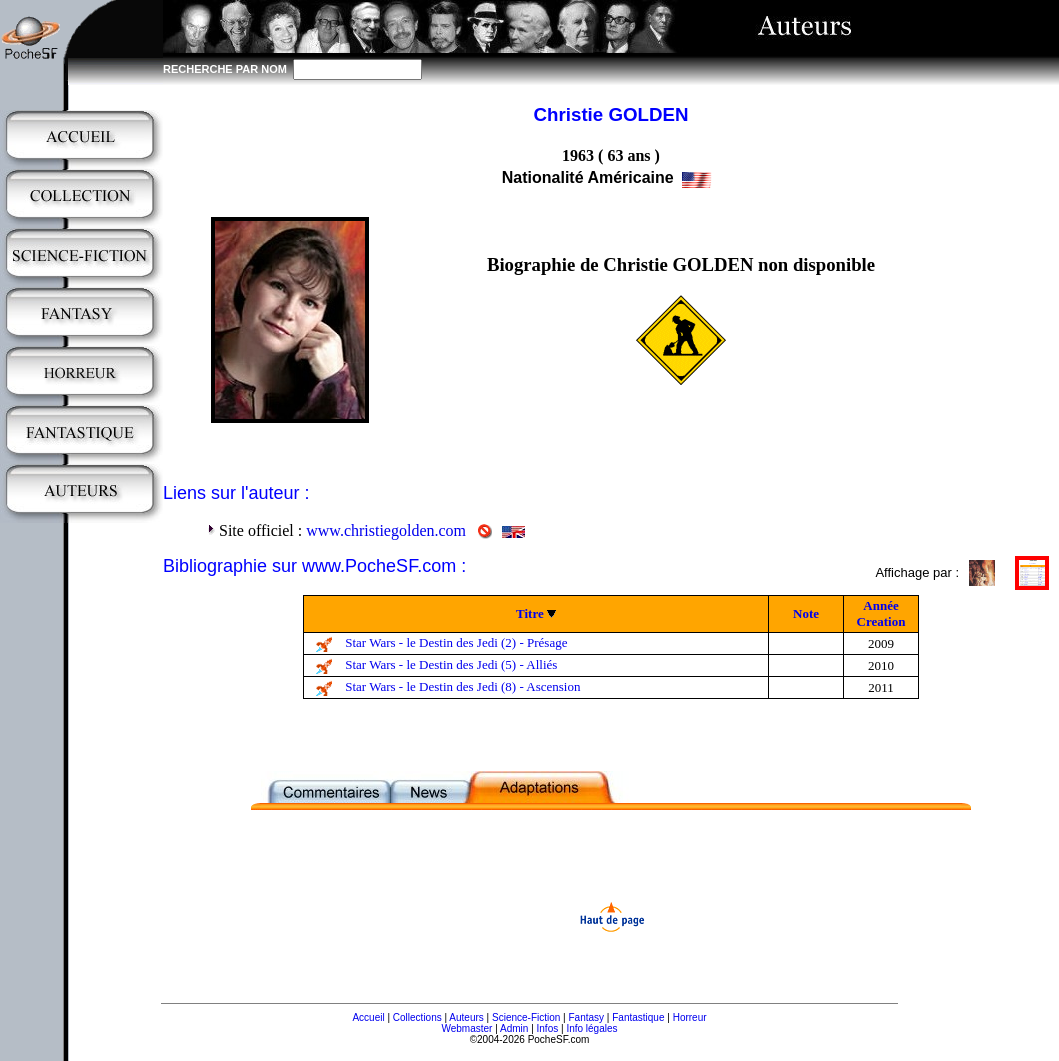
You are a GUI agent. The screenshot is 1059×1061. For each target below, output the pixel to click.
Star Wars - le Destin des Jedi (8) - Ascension (462, 686)
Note (806, 613)
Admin (514, 1028)
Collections (417, 1017)
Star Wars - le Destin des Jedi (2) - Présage (456, 642)
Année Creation (881, 613)
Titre (530, 613)
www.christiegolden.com (386, 530)
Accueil (368, 1017)
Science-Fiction (526, 1017)
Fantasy (587, 1017)
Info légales (591, 1028)
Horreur (690, 1017)
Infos (548, 1028)
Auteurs (466, 1017)
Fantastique (638, 1017)
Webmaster (466, 1028)
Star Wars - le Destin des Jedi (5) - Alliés (451, 664)
